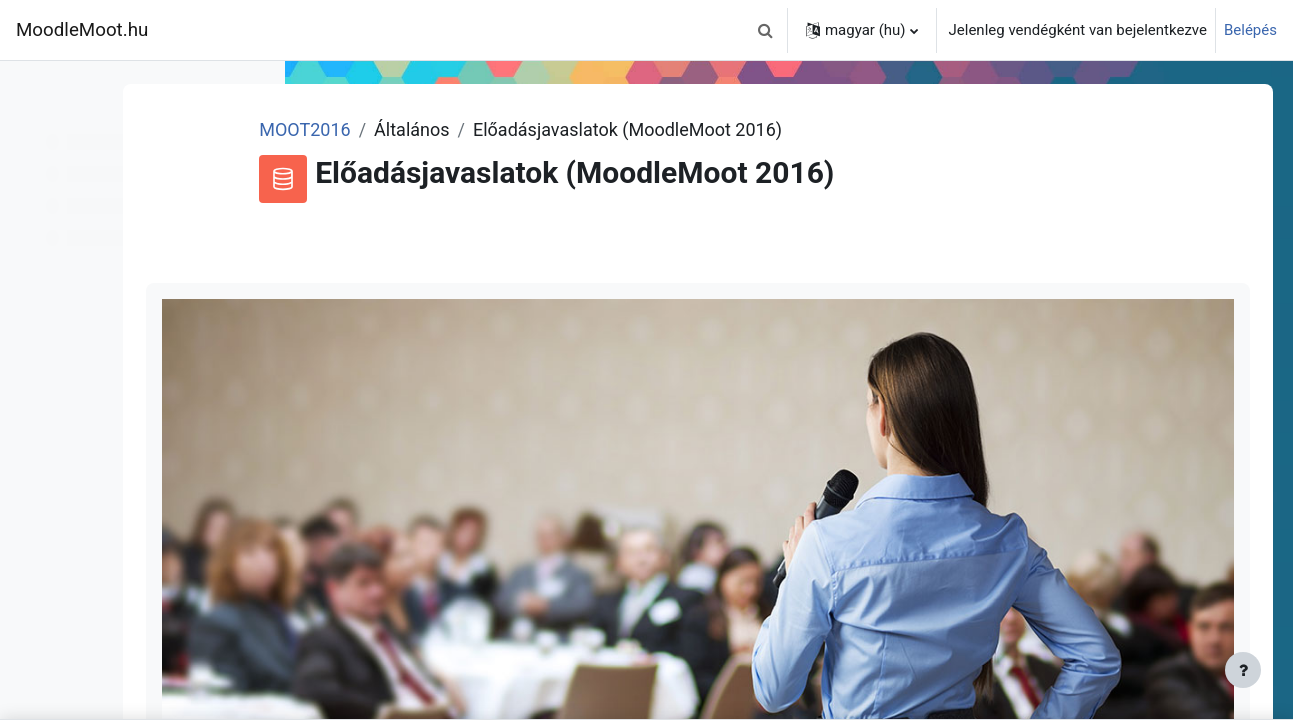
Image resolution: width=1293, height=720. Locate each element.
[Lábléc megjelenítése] (1243, 670)
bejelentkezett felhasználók (995, 698)
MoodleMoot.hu (82, 30)
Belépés (1250, 30)
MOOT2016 (462, 129)
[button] (766, 30)
